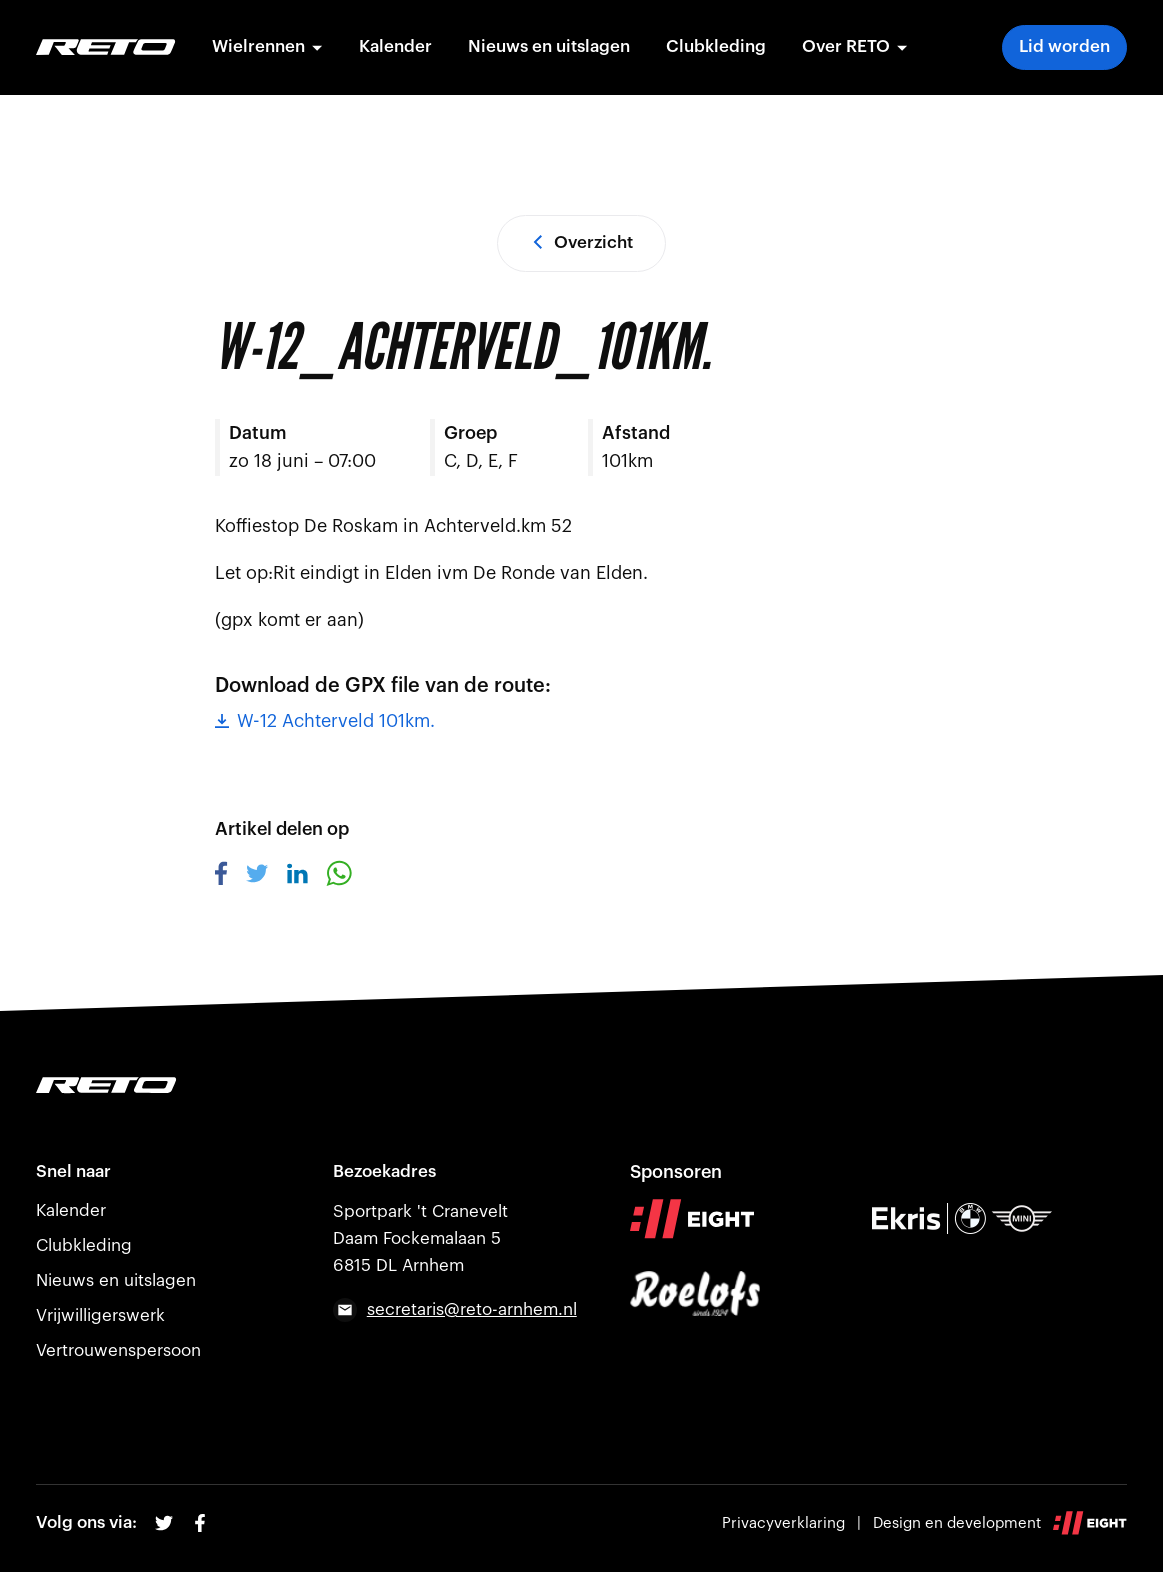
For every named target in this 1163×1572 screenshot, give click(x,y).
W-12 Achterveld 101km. (325, 721)
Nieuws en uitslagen (549, 46)
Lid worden (1064, 46)
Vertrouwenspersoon (118, 1350)
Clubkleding (716, 46)
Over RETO (855, 46)
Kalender (395, 46)
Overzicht (581, 242)
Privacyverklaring (783, 1523)
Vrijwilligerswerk (100, 1315)
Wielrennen (267, 46)
